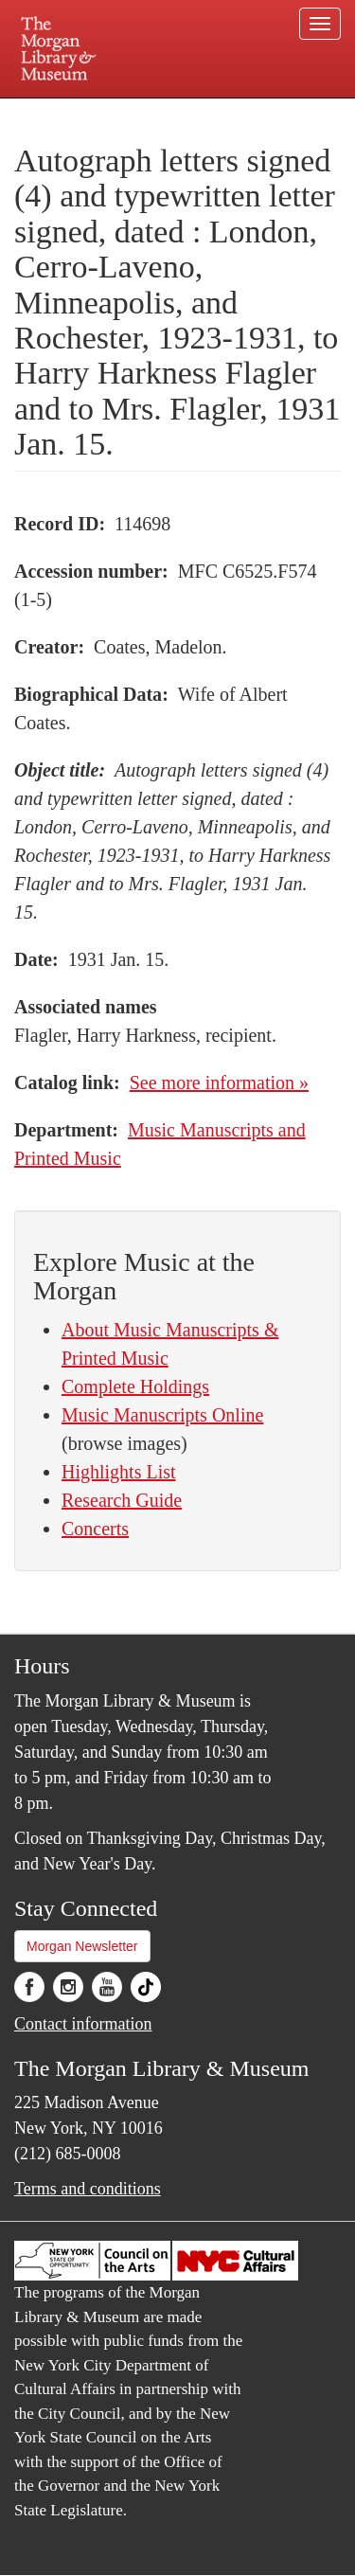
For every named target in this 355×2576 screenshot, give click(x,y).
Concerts (95, 1528)
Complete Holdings (135, 1386)
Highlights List (119, 1471)
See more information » (219, 1082)
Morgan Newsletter (82, 1946)
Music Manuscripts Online (162, 1414)
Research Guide (122, 1500)
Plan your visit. (50, 111)
